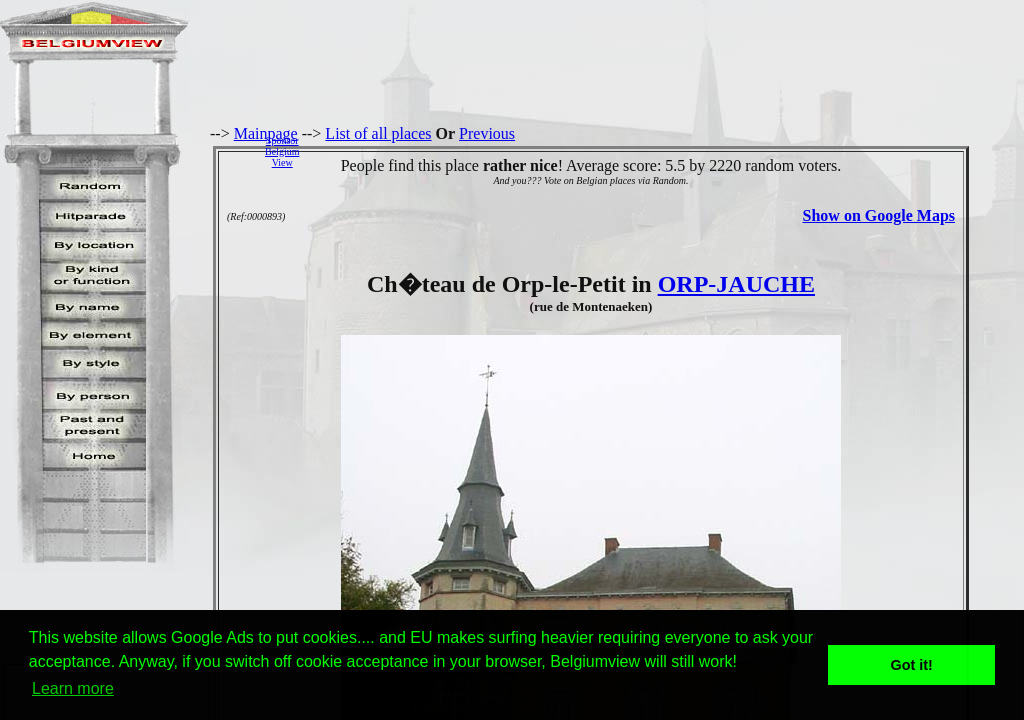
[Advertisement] (667, 151)
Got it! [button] (912, 665)
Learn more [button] (73, 688)
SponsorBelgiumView (282, 151)
